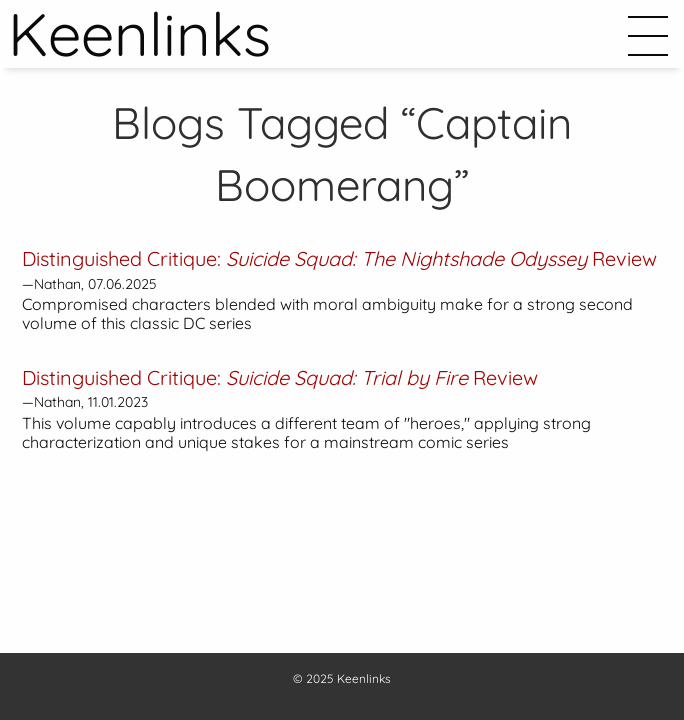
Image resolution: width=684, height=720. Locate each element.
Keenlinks (364, 678)
